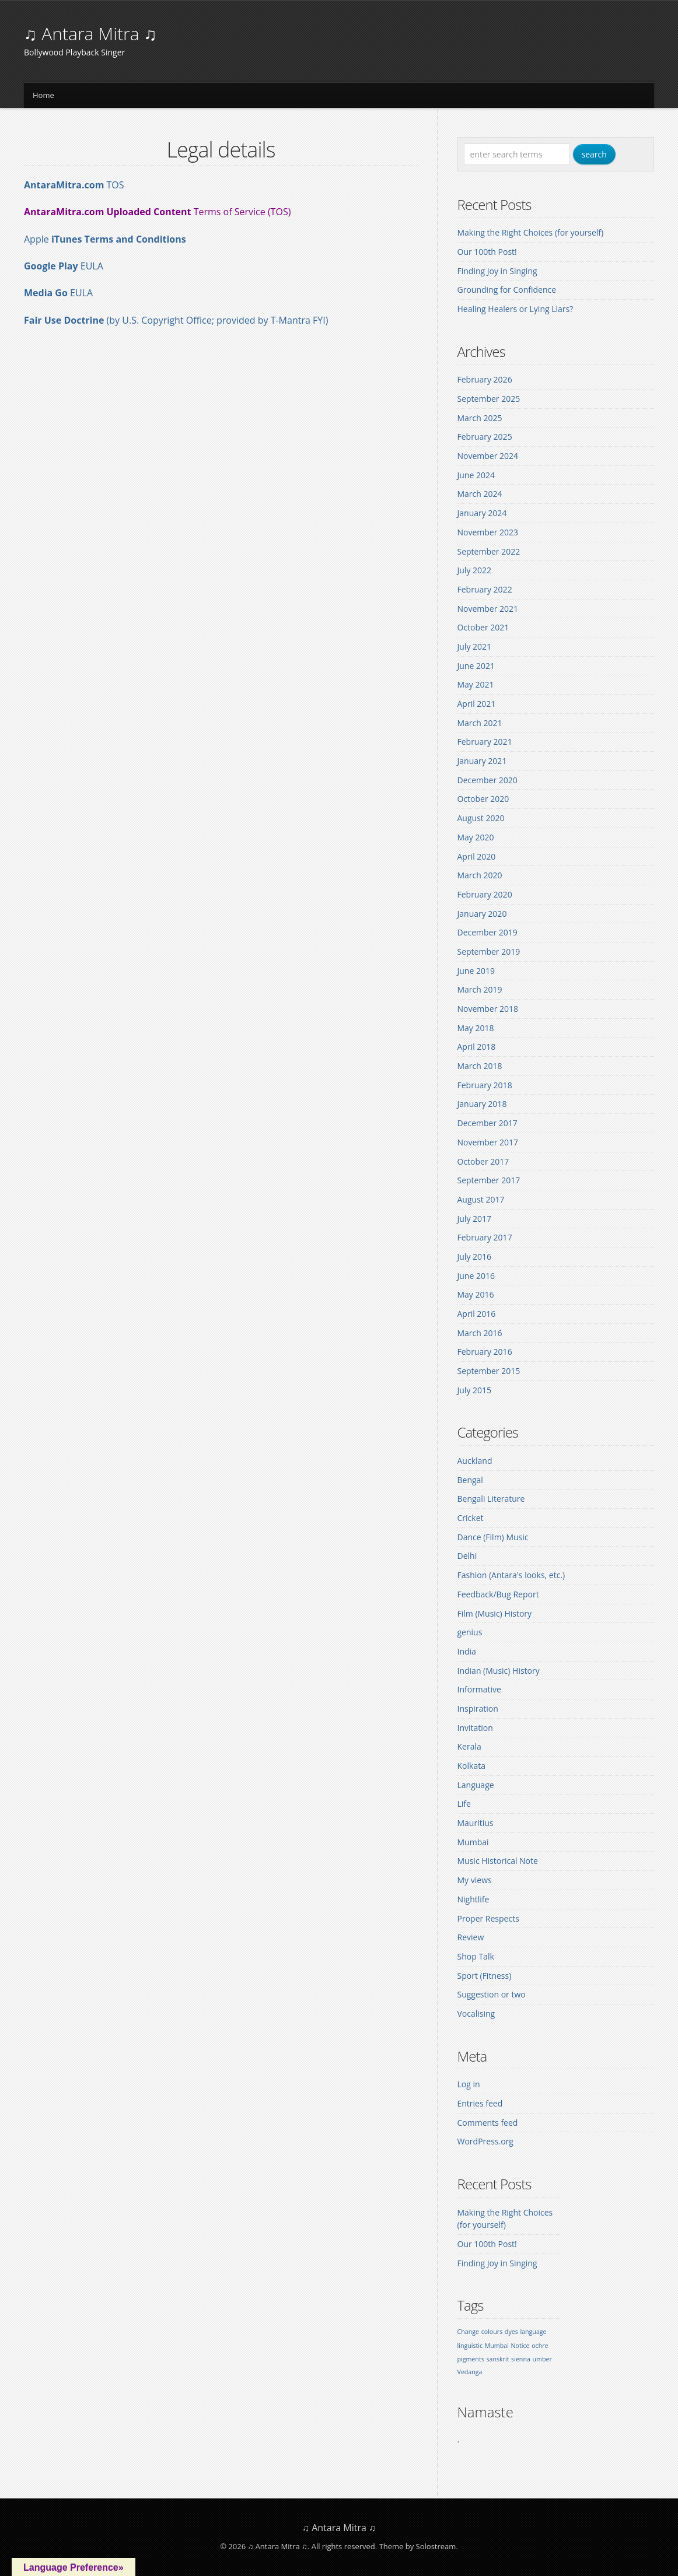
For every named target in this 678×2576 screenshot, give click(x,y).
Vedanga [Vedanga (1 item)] (470, 2372)
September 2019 (488, 951)
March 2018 (479, 1065)
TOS (74, 184)
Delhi (467, 1555)
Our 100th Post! (487, 251)
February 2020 (484, 894)
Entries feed (480, 2103)
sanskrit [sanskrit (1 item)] (497, 2359)
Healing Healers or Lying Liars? (515, 308)
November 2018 (488, 1008)
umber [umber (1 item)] (542, 2359)
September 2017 (488, 1180)
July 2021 (474, 646)
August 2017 (481, 1199)
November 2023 (488, 532)
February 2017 (484, 1237)
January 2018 (482, 1103)
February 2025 (484, 436)
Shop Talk (475, 1956)
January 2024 (482, 512)
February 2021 (484, 741)
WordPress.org (485, 2141)
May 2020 (475, 837)
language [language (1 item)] (533, 2332)
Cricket (470, 1517)
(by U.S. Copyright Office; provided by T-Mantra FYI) (217, 320)
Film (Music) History (494, 1613)
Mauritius (475, 1822)
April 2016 (476, 1313)
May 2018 (475, 1027)
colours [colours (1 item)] (492, 2332)
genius (470, 1632)
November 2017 (488, 1142)
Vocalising (476, 2013)
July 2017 (474, 1218)
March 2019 (479, 989)
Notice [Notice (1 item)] (520, 2346)
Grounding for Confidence (507, 289)
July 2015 (474, 1390)
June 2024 (476, 475)
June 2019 (476, 970)
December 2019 (487, 932)
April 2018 (476, 1046)
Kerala (469, 1746)
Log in (468, 2084)
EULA (63, 266)
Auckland (474, 1460)
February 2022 (484, 589)
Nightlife (473, 1899)
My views (474, 1879)
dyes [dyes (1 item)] (511, 2332)
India (466, 1651)
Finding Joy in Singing (497, 270)
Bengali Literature (491, 1498)
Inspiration (477, 1708)
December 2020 (487, 780)
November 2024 (488, 455)
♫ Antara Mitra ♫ (90, 33)
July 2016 (474, 1256)
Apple (105, 239)
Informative (479, 1689)
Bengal (470, 1479)
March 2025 (479, 417)
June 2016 (476, 1275)
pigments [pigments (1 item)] (470, 2359)
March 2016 (479, 1332)
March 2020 (479, 875)
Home (43, 95)
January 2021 (482, 760)
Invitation (475, 1727)
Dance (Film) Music (493, 1537)
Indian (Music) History (498, 1670)
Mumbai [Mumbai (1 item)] (497, 2346)
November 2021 (488, 608)
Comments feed (487, 2122)
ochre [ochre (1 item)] (540, 2346)
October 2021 (483, 627)
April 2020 (476, 856)
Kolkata (471, 1765)
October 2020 (483, 798)
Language (475, 1784)
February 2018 (484, 1085)
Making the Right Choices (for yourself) (530, 232)
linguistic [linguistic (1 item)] (470, 2346)
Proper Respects (488, 1918)
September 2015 (488, 1370)
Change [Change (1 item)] (468, 2332)
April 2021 (476, 703)
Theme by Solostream (417, 2546)
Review (470, 1937)
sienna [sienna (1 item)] (520, 2359)
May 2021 (475, 684)
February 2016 (484, 1351)
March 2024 (479, 493)
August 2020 (481, 817)
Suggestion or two (491, 1994)
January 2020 (482, 913)
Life (464, 1803)
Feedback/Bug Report (498, 1594)
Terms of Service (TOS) (157, 211)
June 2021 (476, 665)
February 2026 (484, 379)
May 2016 (475, 1294)
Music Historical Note (497, 1860)
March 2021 (479, 722)
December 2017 (487, 1122)
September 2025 (488, 398)
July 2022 (474, 570)
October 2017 (483, 1161)
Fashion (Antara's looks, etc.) (511, 1574)
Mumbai (473, 1842)
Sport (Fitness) (484, 1975)
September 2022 (488, 551)
